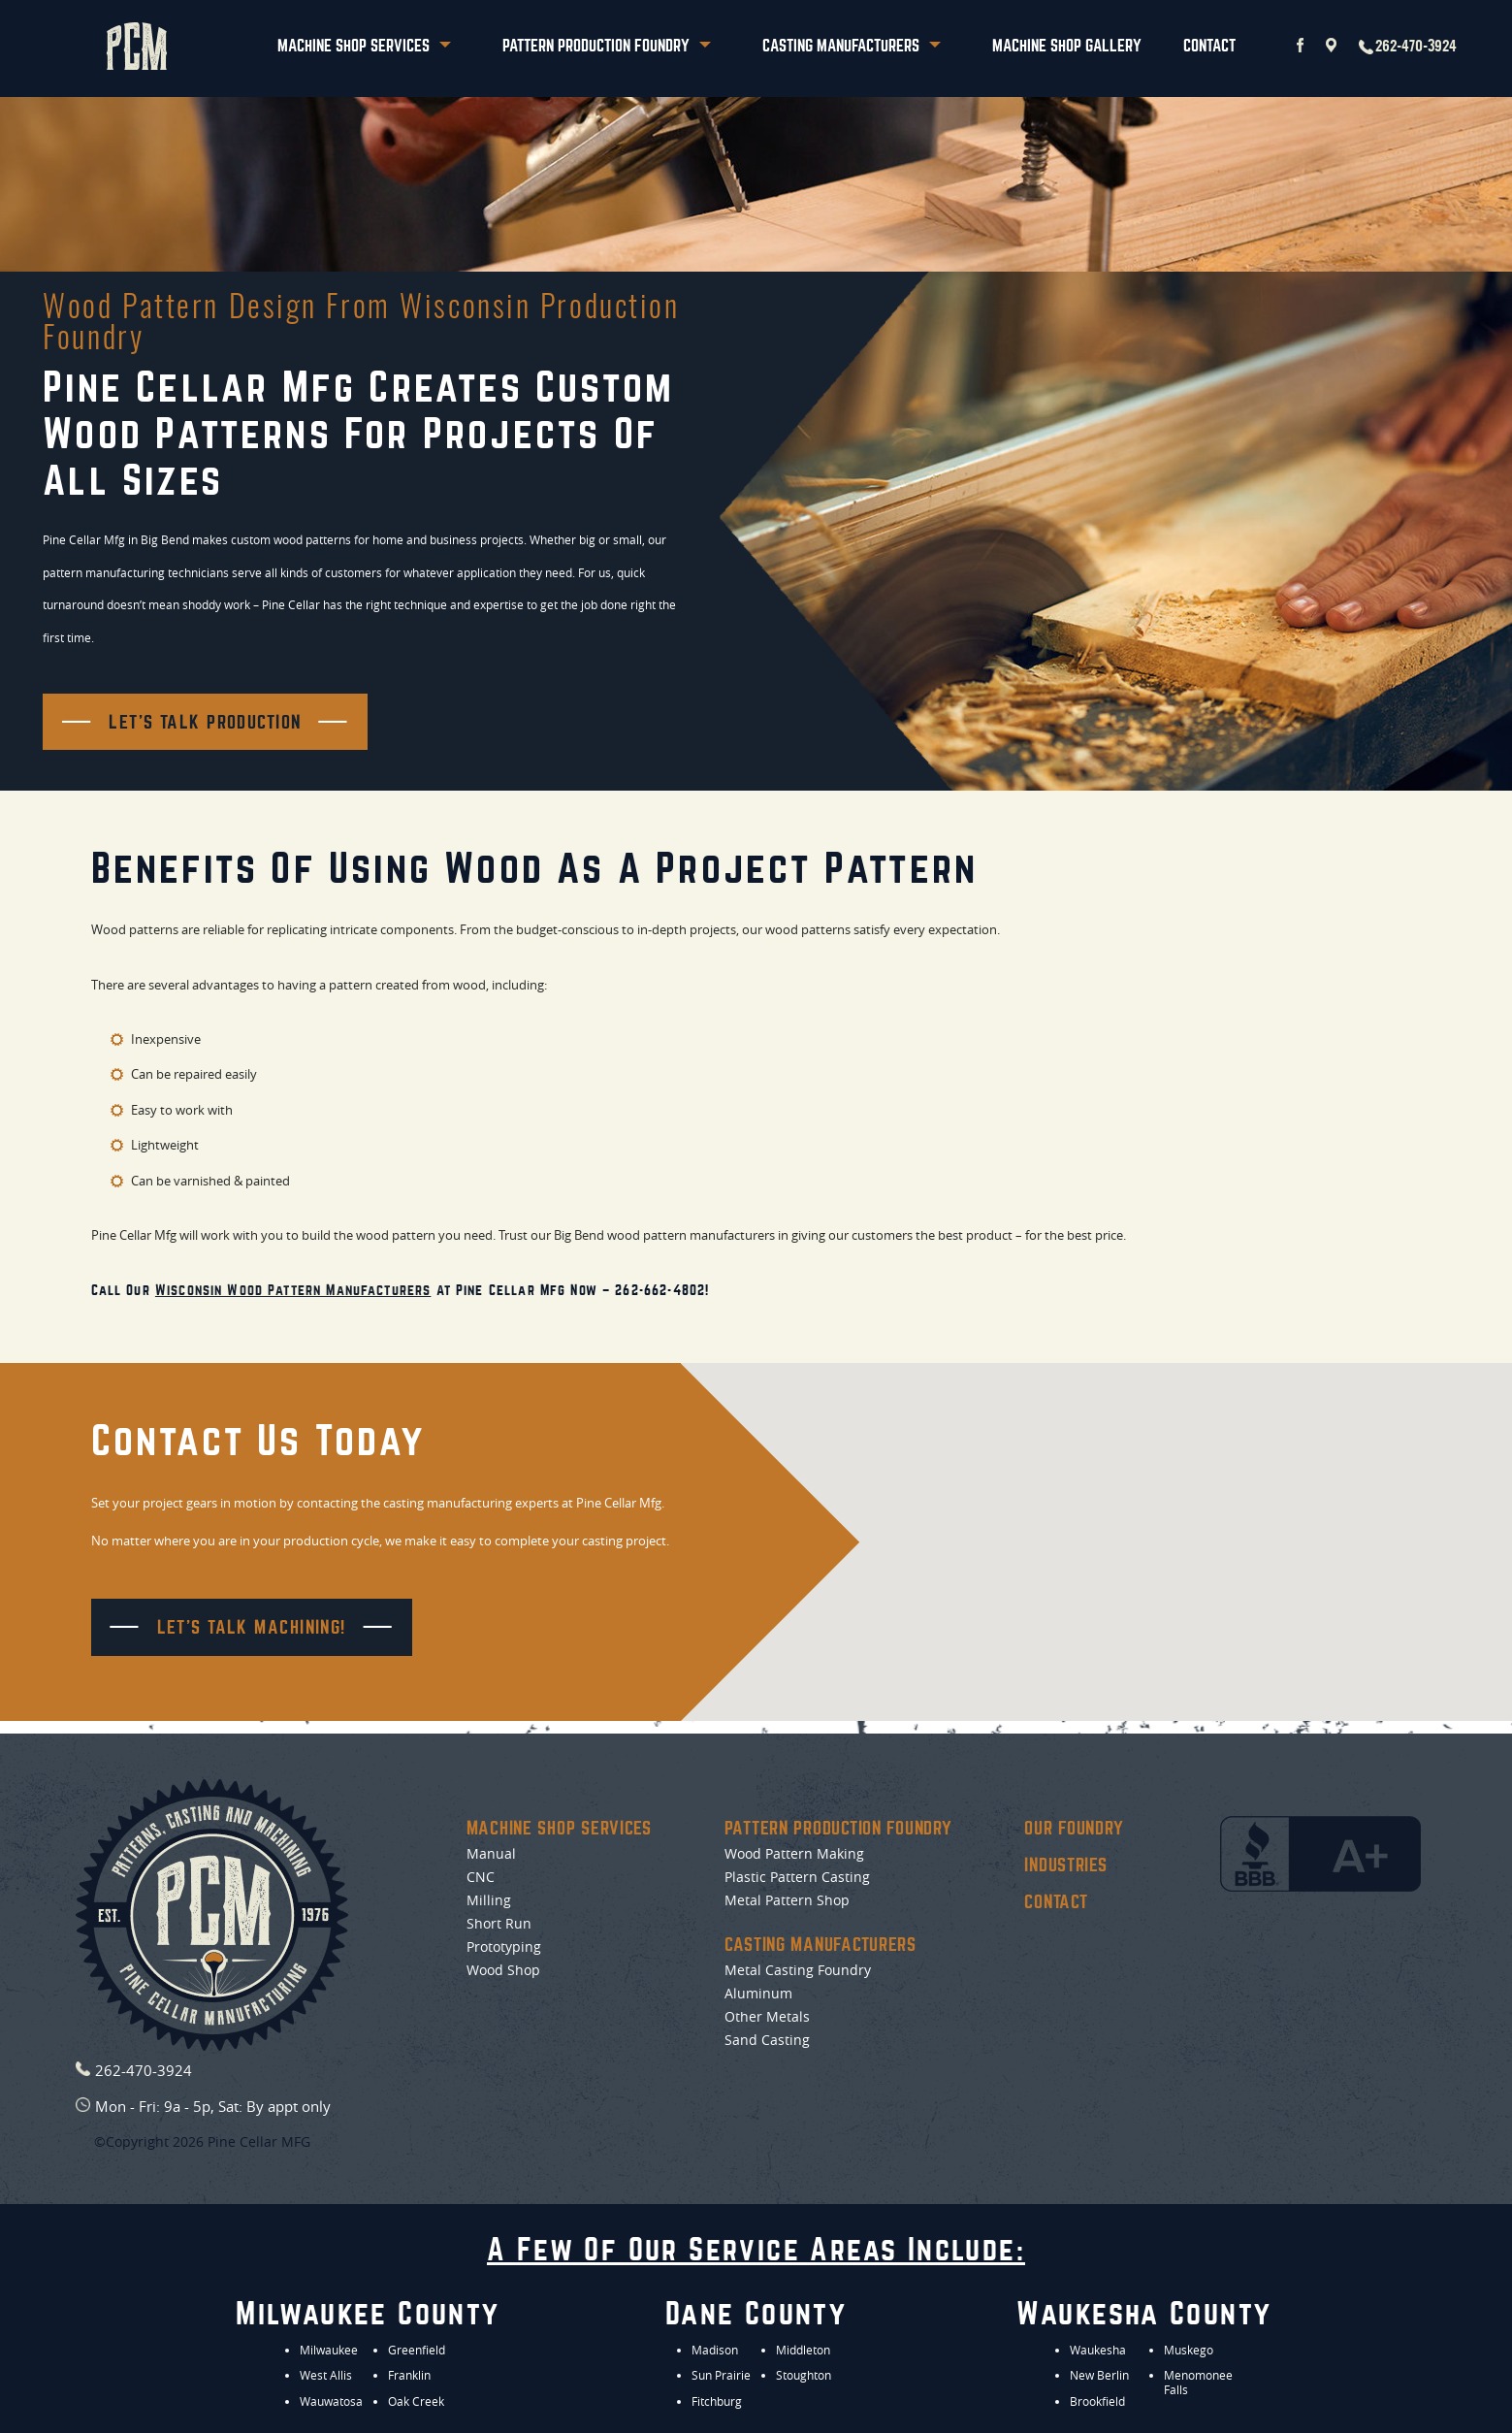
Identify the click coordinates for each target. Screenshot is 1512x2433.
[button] (1187, 1530)
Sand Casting (767, 2040)
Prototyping (503, 1947)
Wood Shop (503, 1970)
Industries (1065, 1865)
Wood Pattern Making (794, 1854)
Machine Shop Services (364, 46)
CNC (480, 1877)
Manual (491, 1854)
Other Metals (767, 2017)
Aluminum (758, 1993)
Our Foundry (1073, 1828)
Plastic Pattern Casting (797, 1877)
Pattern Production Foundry (606, 46)
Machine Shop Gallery (1067, 46)
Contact (1209, 46)
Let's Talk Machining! (251, 1627)
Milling (488, 1900)
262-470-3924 (1408, 47)
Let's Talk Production (205, 722)
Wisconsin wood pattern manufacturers (293, 1289)
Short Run (498, 1923)
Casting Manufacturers (851, 46)
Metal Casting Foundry (797, 1970)
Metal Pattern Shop (787, 1900)
